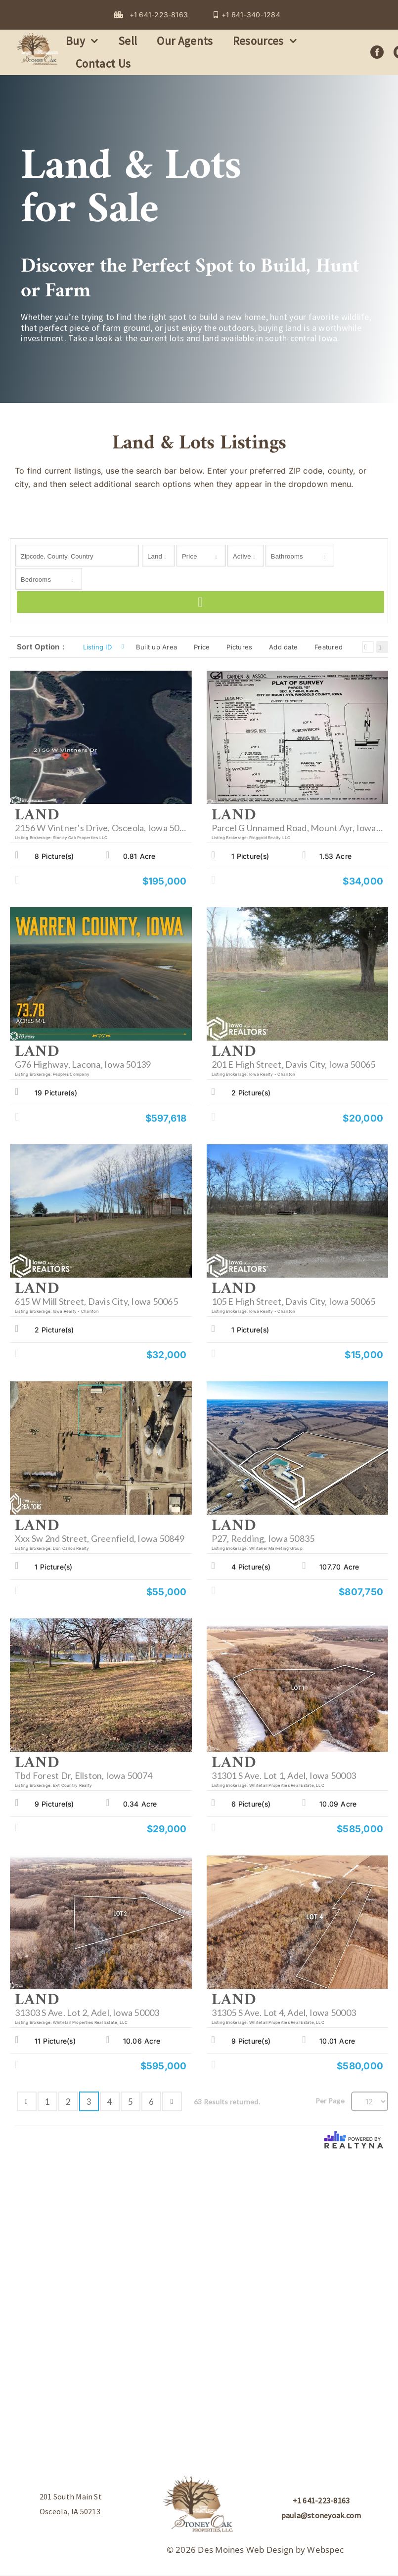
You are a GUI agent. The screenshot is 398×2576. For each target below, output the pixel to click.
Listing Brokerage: (33, 837)
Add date (283, 647)
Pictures (239, 647)
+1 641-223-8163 (321, 2500)
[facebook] (377, 52)
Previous (27, 2101)
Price (202, 647)
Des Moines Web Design (245, 2549)
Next (172, 2101)
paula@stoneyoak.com (321, 2515)
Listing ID (97, 647)
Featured (328, 647)
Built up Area (156, 647)
